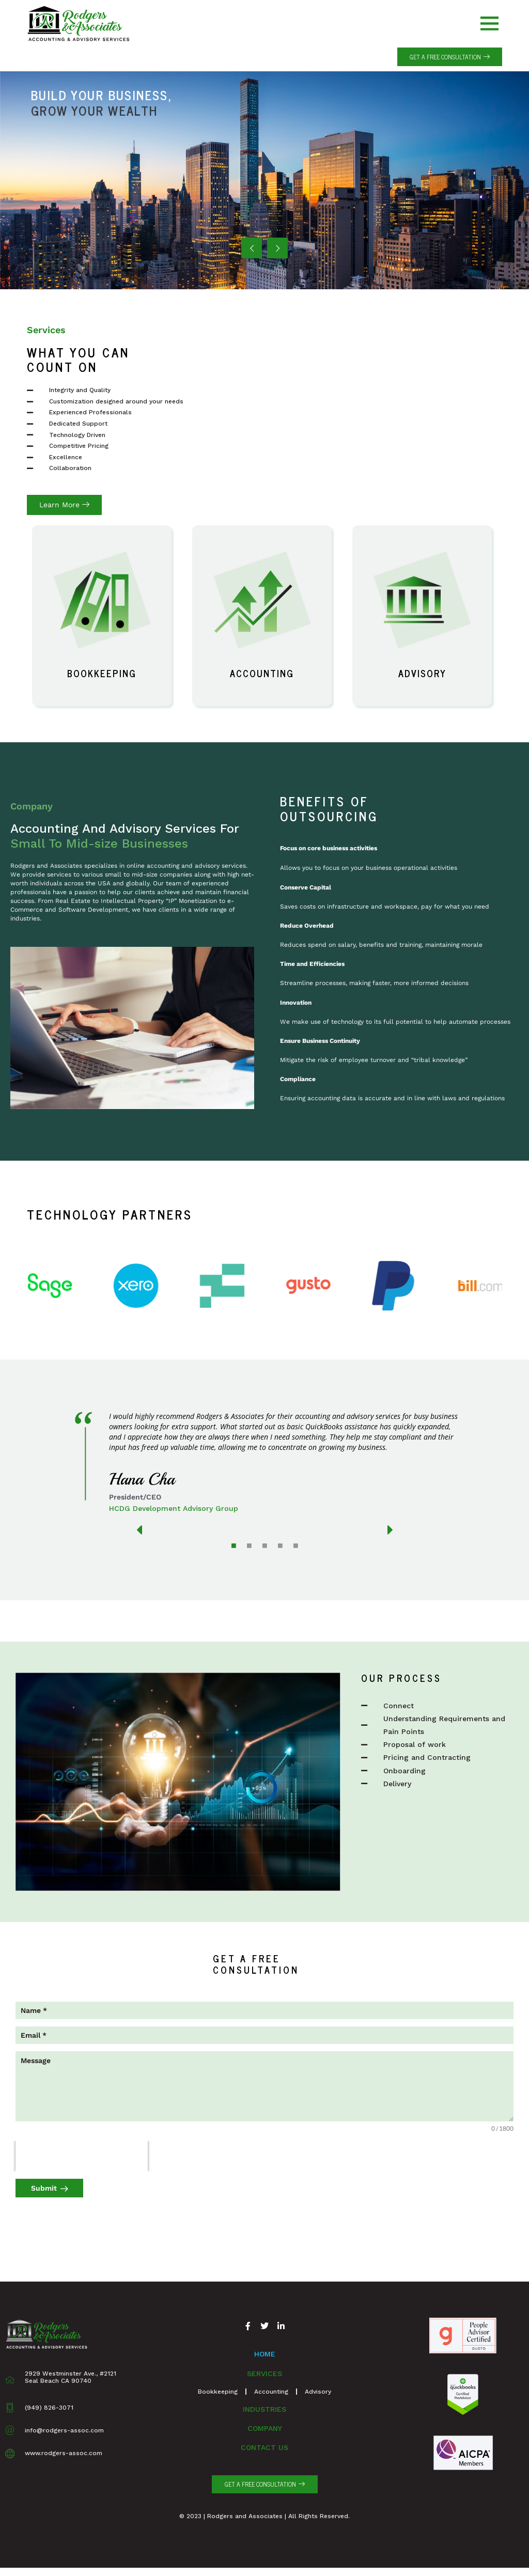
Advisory (422, 673)
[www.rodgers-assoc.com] (9, 2453)
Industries (264, 2409)
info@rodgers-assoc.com (64, 2430)
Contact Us (264, 2447)
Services (264, 2373)
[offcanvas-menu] (489, 23)
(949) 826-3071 (49, 2407)
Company (264, 2428)
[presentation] (81, 2156)
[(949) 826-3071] (9, 2407)
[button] (449, 57)
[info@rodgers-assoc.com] (9, 2430)
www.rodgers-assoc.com (63, 2453)
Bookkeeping (101, 673)
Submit (44, 2188)
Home (264, 2354)
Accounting (262, 673)
